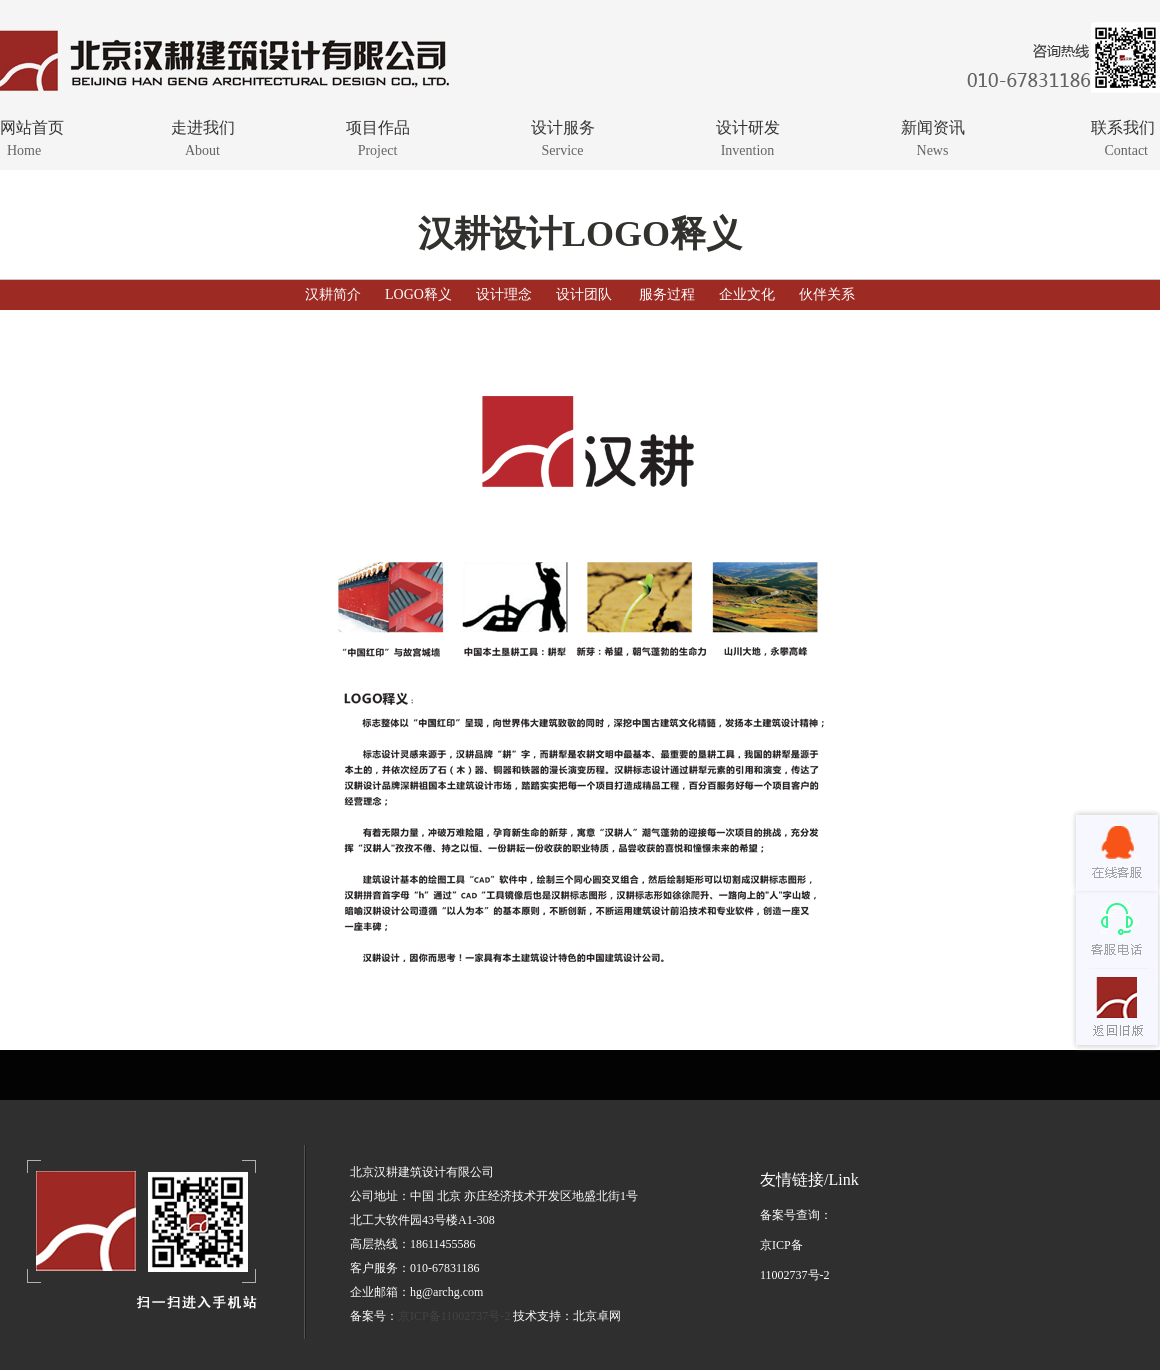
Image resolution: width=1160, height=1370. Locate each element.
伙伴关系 (827, 294)
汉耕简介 (333, 294)
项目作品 (377, 137)
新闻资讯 (932, 137)
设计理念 (504, 294)
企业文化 (747, 294)
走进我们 (202, 137)
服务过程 (667, 294)
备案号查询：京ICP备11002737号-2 (796, 1245)
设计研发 (747, 137)
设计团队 (584, 294)
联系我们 (1087, 137)
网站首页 (67, 137)
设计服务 (562, 137)
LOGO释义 (418, 294)
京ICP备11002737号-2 (454, 1316)
